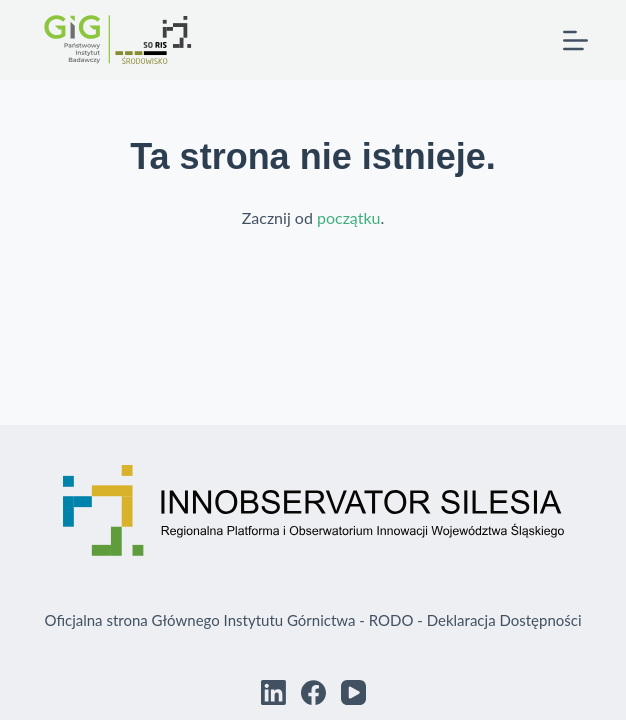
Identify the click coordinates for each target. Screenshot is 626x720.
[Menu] (575, 40)
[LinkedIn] (273, 692)
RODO (391, 620)
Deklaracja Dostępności (504, 620)
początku (349, 217)
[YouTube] (353, 692)
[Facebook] (313, 692)
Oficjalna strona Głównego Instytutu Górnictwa (199, 620)
